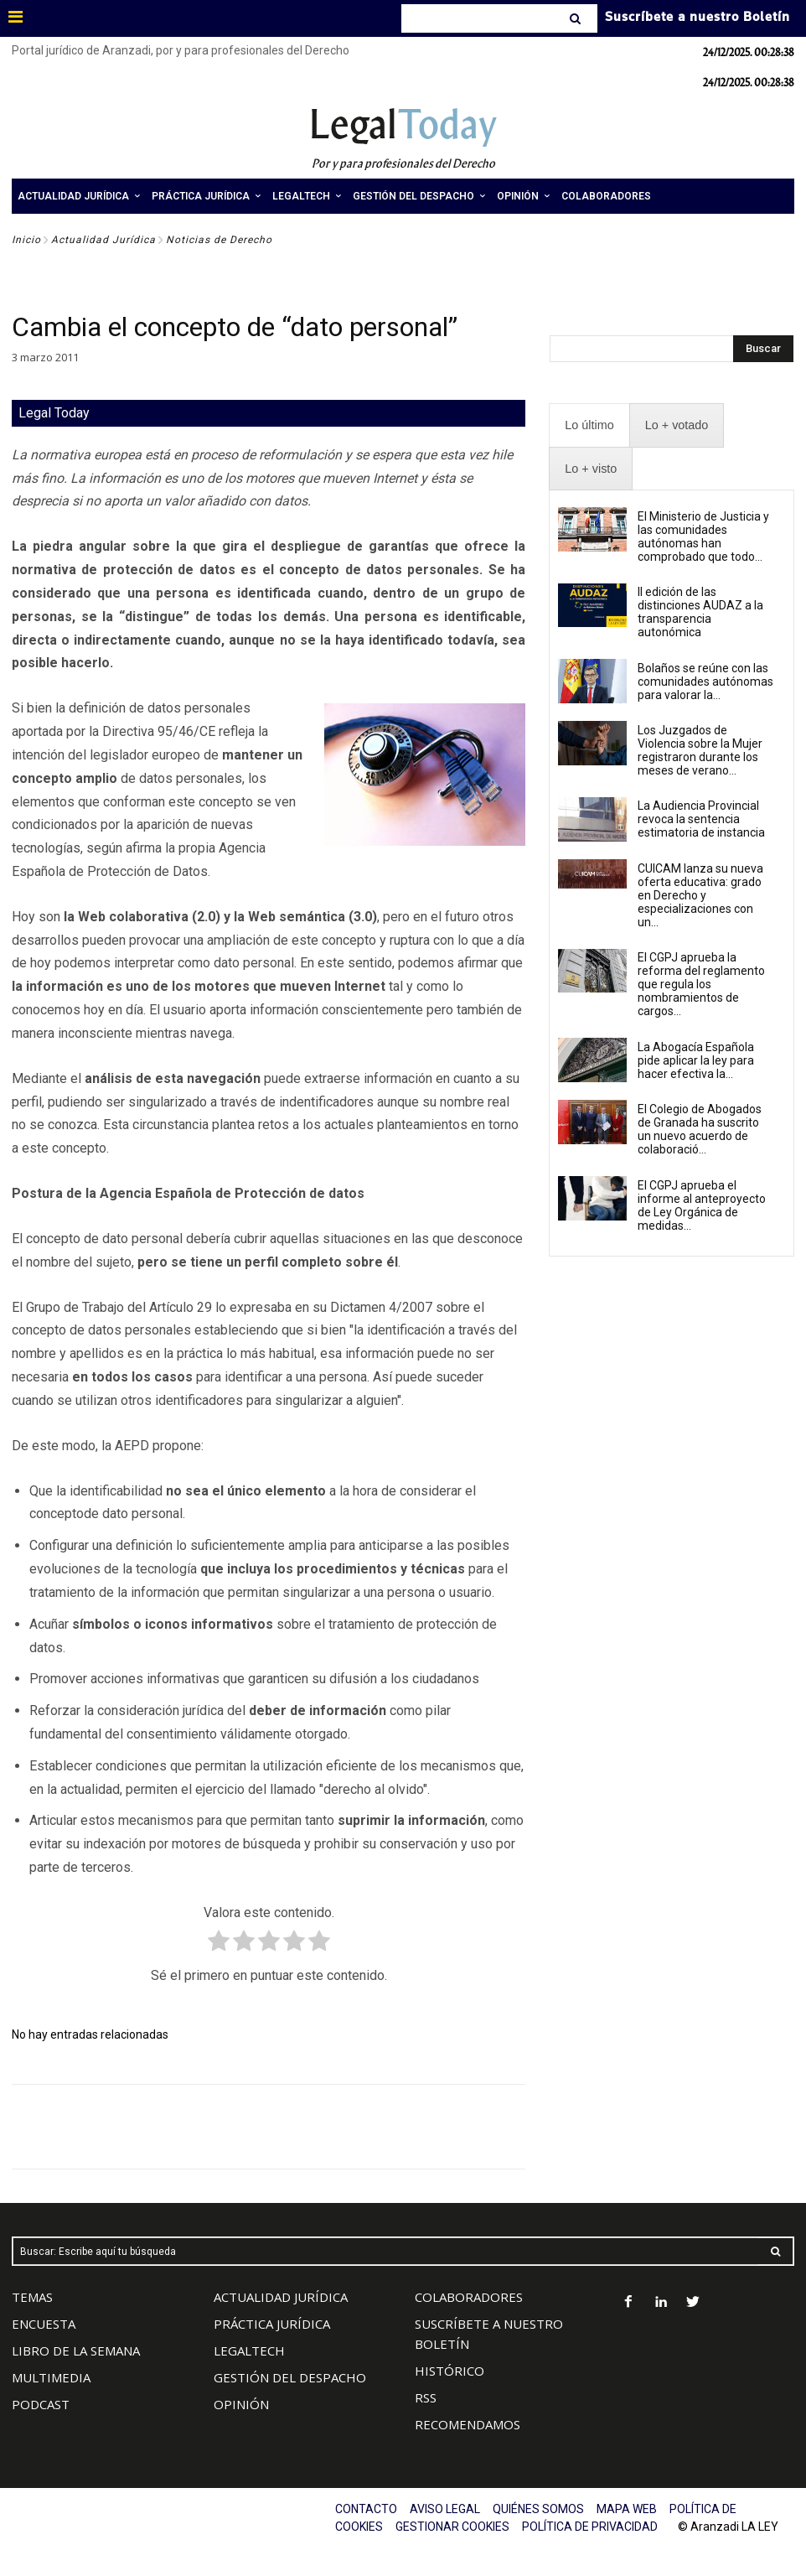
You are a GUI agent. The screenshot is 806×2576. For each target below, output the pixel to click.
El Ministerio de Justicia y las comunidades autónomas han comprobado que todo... (703, 536)
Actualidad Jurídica (103, 240)
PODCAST (41, 2404)
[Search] (577, 18)
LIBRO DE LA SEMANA (76, 2350)
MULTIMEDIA (51, 2377)
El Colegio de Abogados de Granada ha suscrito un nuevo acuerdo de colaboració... (700, 1129)
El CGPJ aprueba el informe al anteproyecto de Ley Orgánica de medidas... (702, 1205)
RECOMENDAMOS (467, 2424)
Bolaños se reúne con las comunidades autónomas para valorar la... (705, 681)
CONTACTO (366, 2509)
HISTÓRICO (449, 2370)
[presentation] (589, 425)
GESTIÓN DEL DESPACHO (290, 2377)
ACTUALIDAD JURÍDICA (281, 2296)
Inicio (26, 240)
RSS (426, 2397)
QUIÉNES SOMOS (538, 2509)
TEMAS (32, 2296)
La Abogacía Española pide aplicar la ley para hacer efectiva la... (696, 1060)
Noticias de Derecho (219, 240)
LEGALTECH (249, 2350)
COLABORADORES (469, 2296)
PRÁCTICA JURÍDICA (272, 2323)
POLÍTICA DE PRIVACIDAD (590, 2526)
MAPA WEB (627, 2509)
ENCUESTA (43, 2323)
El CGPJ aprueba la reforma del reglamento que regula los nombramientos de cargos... (701, 984)
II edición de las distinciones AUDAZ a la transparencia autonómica (700, 612)
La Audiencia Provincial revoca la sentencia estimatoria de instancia (701, 819)
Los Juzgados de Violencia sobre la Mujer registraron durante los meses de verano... (700, 750)
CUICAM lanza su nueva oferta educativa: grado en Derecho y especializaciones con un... (700, 895)
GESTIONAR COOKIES (452, 2526)
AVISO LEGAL (445, 2509)
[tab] (589, 425)
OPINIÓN (241, 2404)
